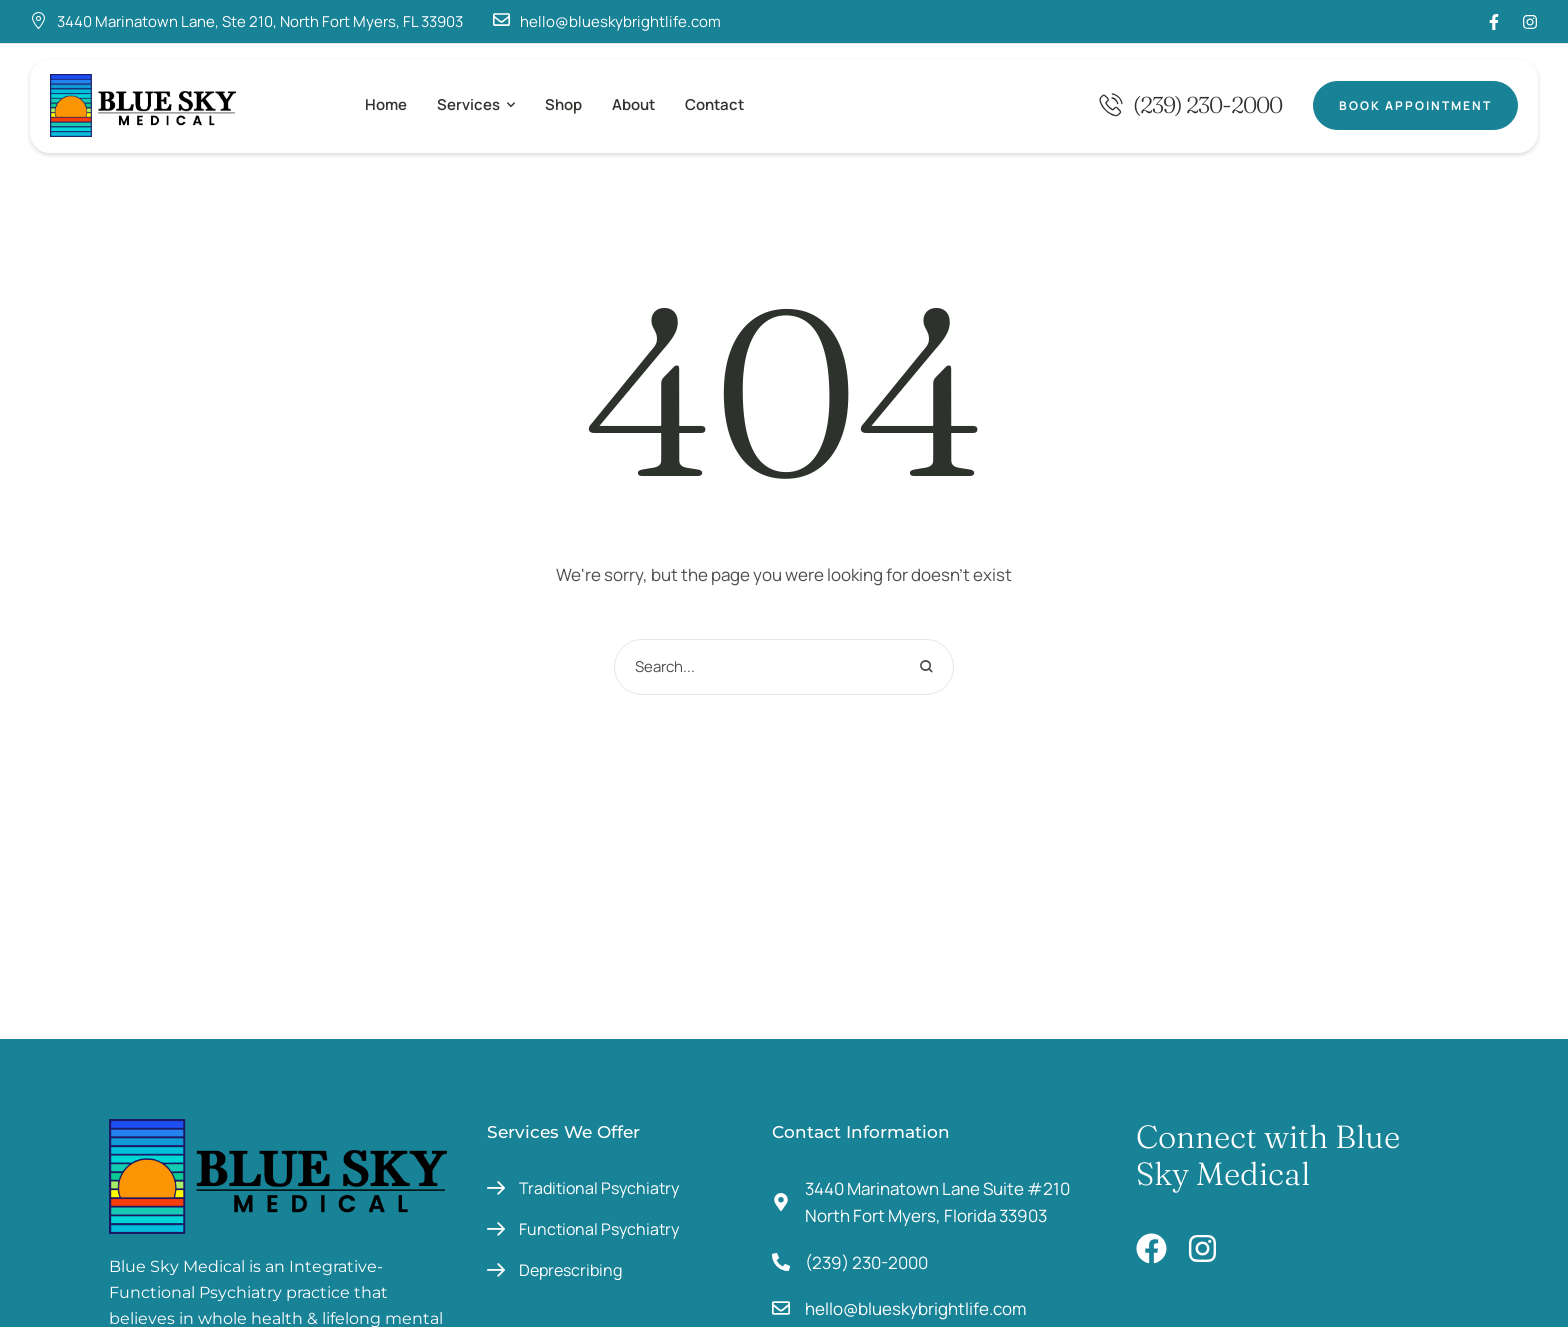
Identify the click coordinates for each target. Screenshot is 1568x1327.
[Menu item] (386, 105)
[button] (511, 105)
